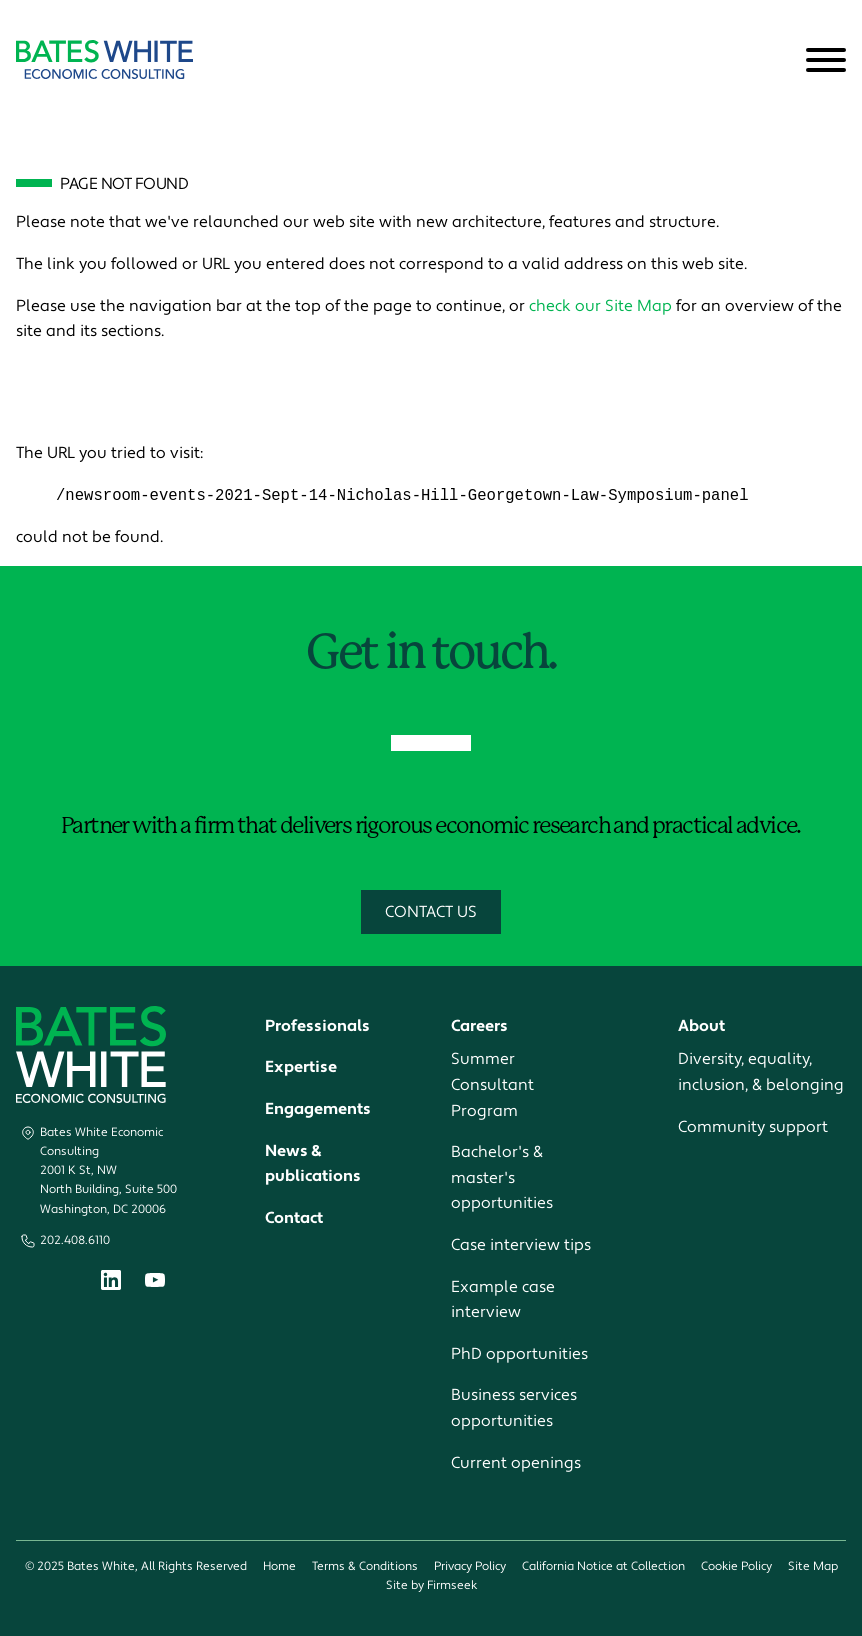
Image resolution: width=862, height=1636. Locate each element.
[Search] (777, 61)
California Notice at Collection (603, 1567)
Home (279, 1567)
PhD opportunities (519, 1354)
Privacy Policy (470, 1567)
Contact (294, 1218)
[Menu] (826, 61)
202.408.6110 (75, 1240)
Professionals (317, 1026)
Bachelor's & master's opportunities (502, 1178)
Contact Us (431, 912)
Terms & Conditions (365, 1567)
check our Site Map (600, 306)
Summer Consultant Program (492, 1085)
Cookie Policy (736, 1567)
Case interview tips (521, 1246)
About (701, 1026)
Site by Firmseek (431, 1586)
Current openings (516, 1463)
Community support (753, 1127)
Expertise (301, 1068)
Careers (479, 1026)
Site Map (813, 1567)
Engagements (318, 1110)
